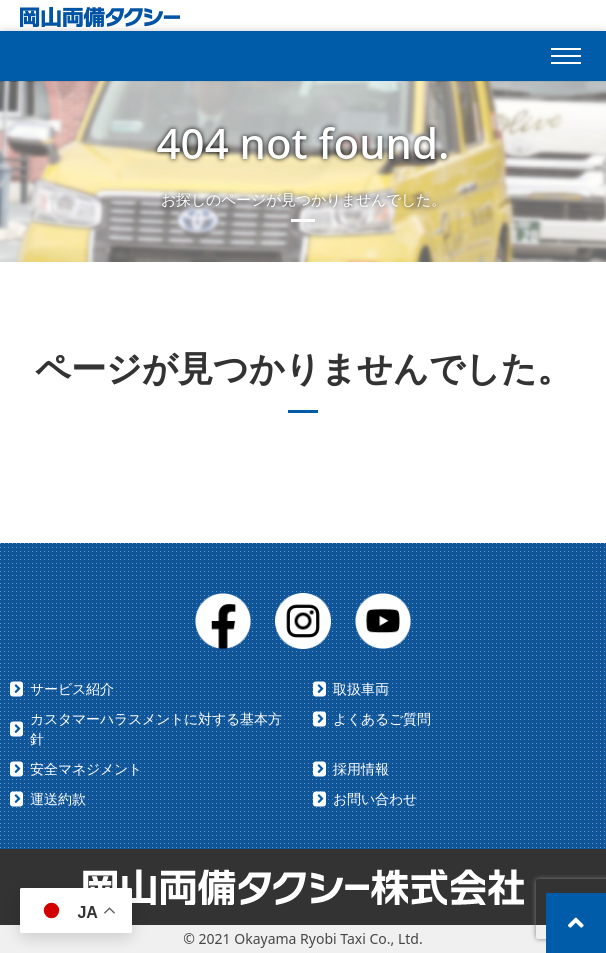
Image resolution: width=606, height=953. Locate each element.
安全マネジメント (86, 768)
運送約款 (58, 798)
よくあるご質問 (382, 718)
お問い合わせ (375, 798)
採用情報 (361, 768)
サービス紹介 (72, 688)
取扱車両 (361, 688)
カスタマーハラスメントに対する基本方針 (156, 728)
